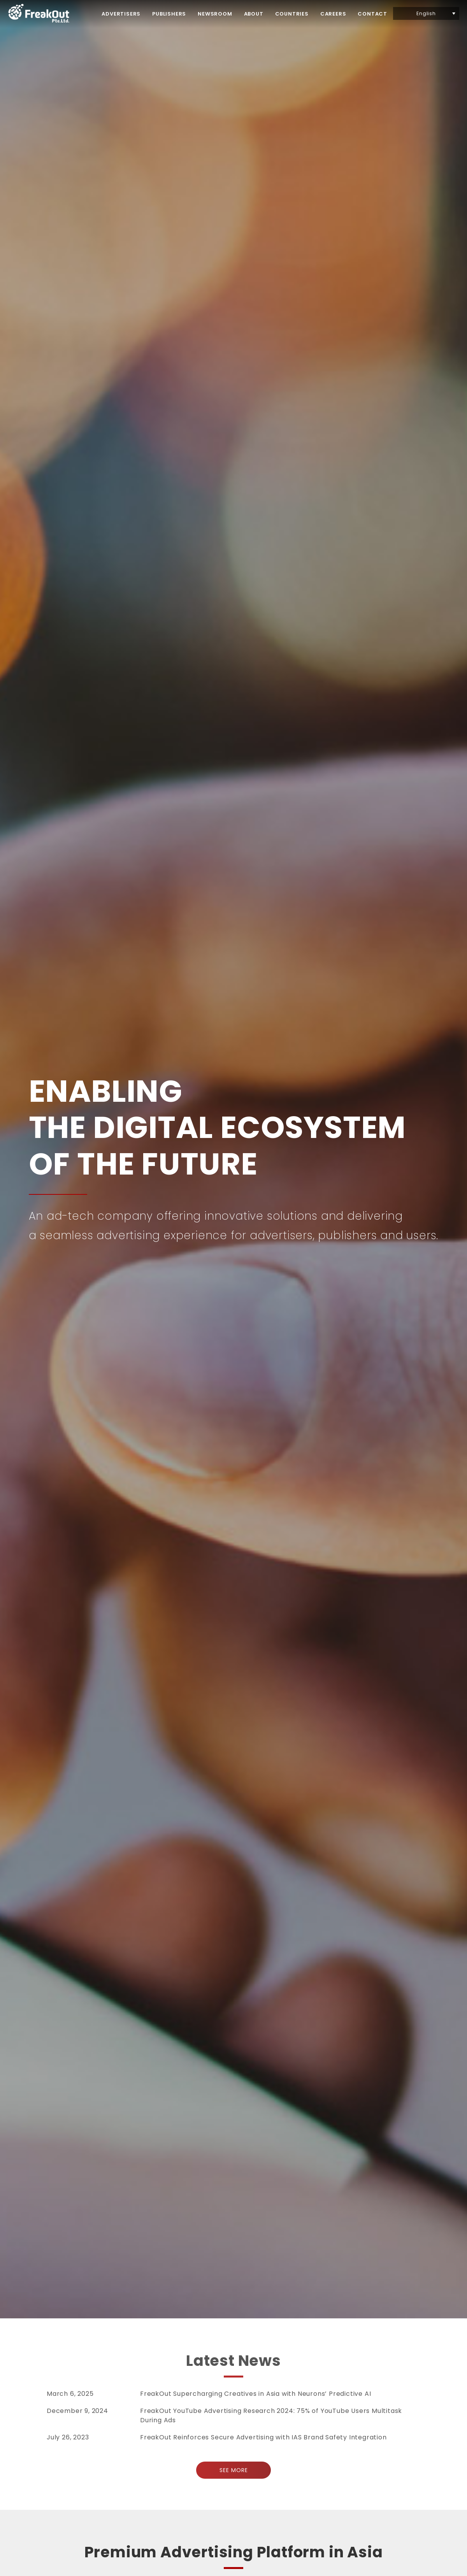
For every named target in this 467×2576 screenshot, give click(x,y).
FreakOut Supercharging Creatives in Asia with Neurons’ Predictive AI (255, 2393)
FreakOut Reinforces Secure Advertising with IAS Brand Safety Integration (263, 2437)
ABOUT (253, 14)
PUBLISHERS (169, 14)
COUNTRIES (292, 14)
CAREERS (333, 14)
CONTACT (372, 14)
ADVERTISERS (121, 14)
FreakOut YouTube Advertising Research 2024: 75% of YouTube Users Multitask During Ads (271, 2415)
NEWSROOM (215, 14)
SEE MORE (233, 2470)
